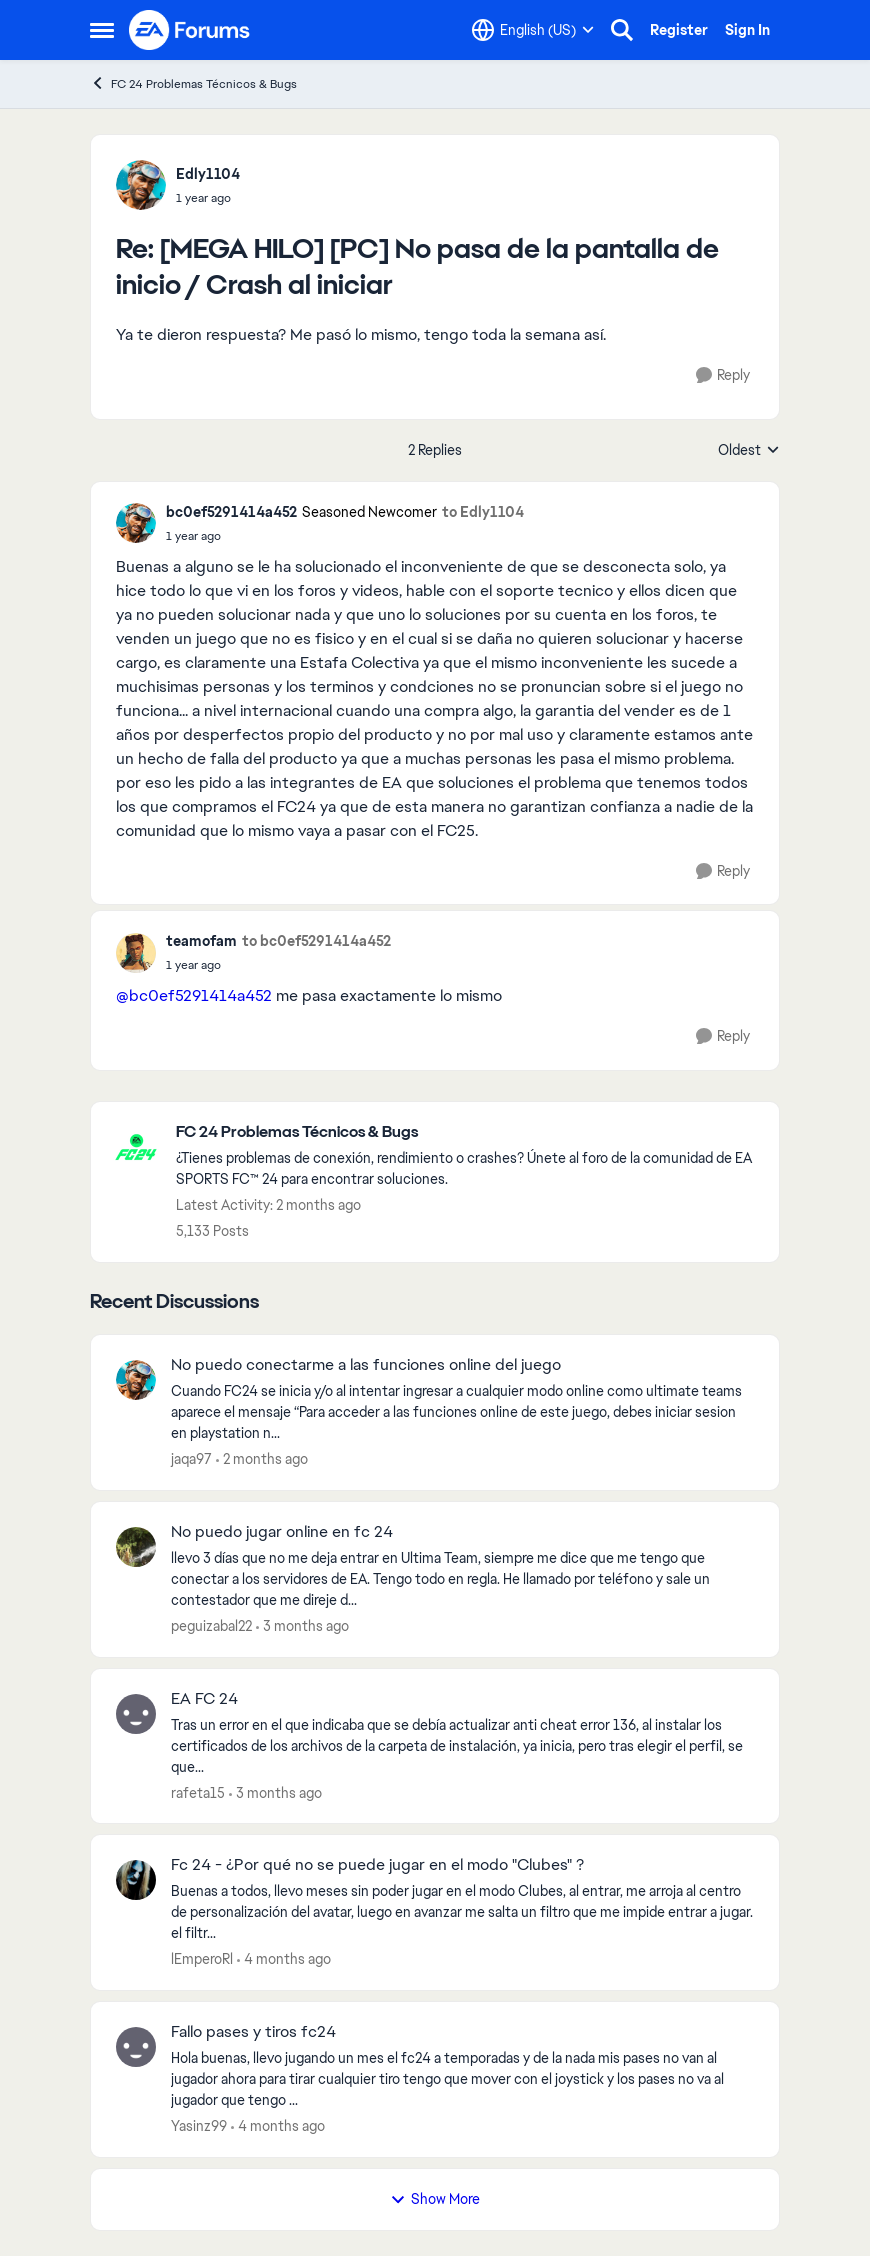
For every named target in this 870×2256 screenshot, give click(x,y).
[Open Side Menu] (102, 30)
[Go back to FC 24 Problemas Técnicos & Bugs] (467, 1132)
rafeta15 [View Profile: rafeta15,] (198, 1792)
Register (679, 30)
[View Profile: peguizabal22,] (136, 1547)
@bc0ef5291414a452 (194, 995)
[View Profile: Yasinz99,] (136, 2047)
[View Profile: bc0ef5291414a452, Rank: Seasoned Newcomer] (136, 523)
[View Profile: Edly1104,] (141, 185)
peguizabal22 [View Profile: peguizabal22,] (211, 1626)
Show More (435, 2199)
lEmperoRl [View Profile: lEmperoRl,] (202, 1959)
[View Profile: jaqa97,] (136, 1380)
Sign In (747, 30)
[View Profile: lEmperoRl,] (136, 1880)
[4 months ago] (284, 1959)
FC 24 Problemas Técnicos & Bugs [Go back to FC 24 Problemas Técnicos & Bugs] (193, 83)
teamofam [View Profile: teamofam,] (201, 941)
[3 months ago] (302, 1626)
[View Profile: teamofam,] (136, 953)
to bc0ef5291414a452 (316, 941)
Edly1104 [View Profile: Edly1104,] (208, 174)
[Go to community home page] (190, 30)
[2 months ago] (262, 1459)
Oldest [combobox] (749, 451)
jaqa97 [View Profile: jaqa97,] (191, 1459)
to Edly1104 (483, 512)
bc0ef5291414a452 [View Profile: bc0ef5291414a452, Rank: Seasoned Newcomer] (231, 512)
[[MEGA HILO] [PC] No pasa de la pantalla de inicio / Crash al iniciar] (208, 198)
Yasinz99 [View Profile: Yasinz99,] (199, 2126)
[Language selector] (533, 30)
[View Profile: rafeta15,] (136, 1714)
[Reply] (723, 375)
